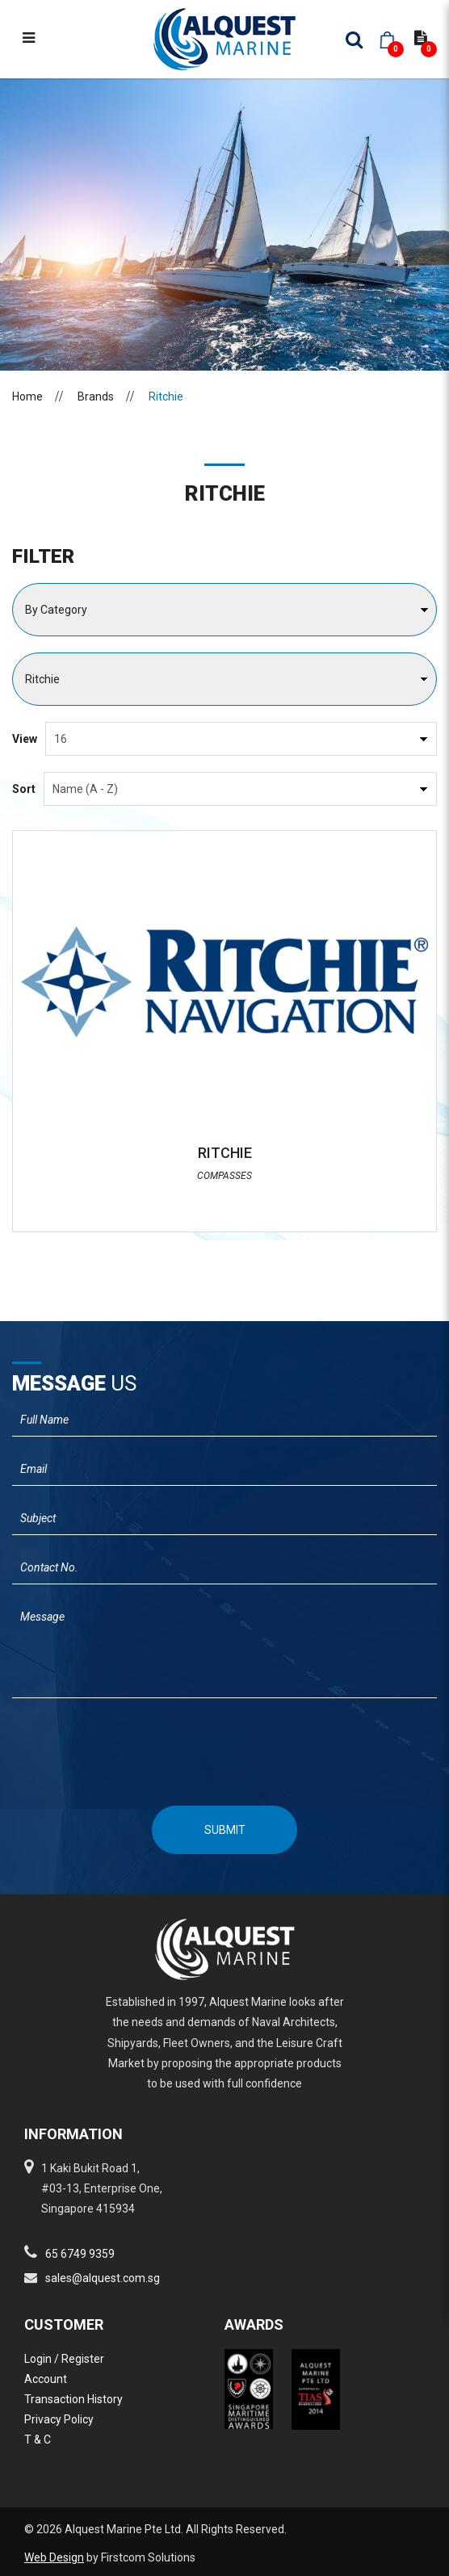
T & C (37, 2439)
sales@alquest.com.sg (102, 2278)
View (24, 738)
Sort (24, 788)
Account (45, 2379)
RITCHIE (225, 1152)
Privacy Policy (59, 2419)
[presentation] (225, 1745)
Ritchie (166, 396)
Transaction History (73, 2399)
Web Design (54, 2557)
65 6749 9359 (80, 2253)
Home (27, 396)
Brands (96, 396)
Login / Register (64, 2358)
